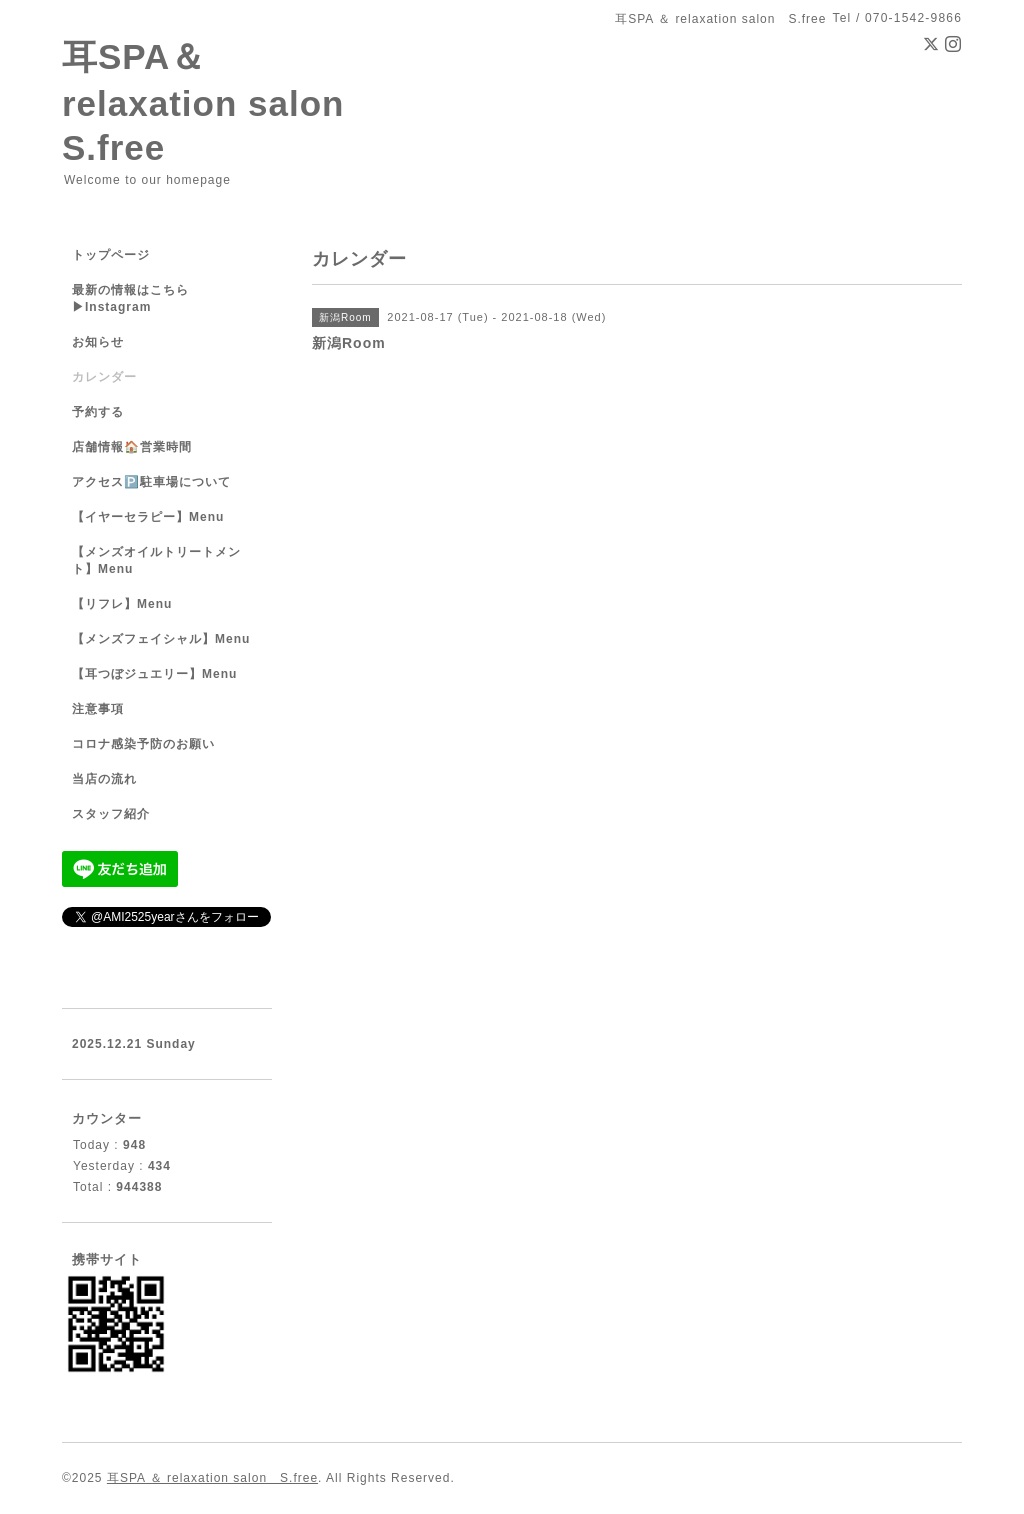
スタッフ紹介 (111, 814)
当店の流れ (104, 779)
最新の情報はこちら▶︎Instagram (130, 298)
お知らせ (98, 342)
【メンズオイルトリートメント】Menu (156, 560)
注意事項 (98, 709)
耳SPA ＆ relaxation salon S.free (212, 1478)
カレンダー (104, 377)
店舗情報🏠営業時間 (132, 447)
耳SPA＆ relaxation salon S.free (221, 102)
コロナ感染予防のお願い (143, 744)
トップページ (111, 255)
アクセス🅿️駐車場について (151, 482)
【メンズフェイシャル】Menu (161, 639)
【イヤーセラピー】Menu (148, 517)
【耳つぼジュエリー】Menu (154, 674)
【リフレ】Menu (122, 604)
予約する (98, 412)
